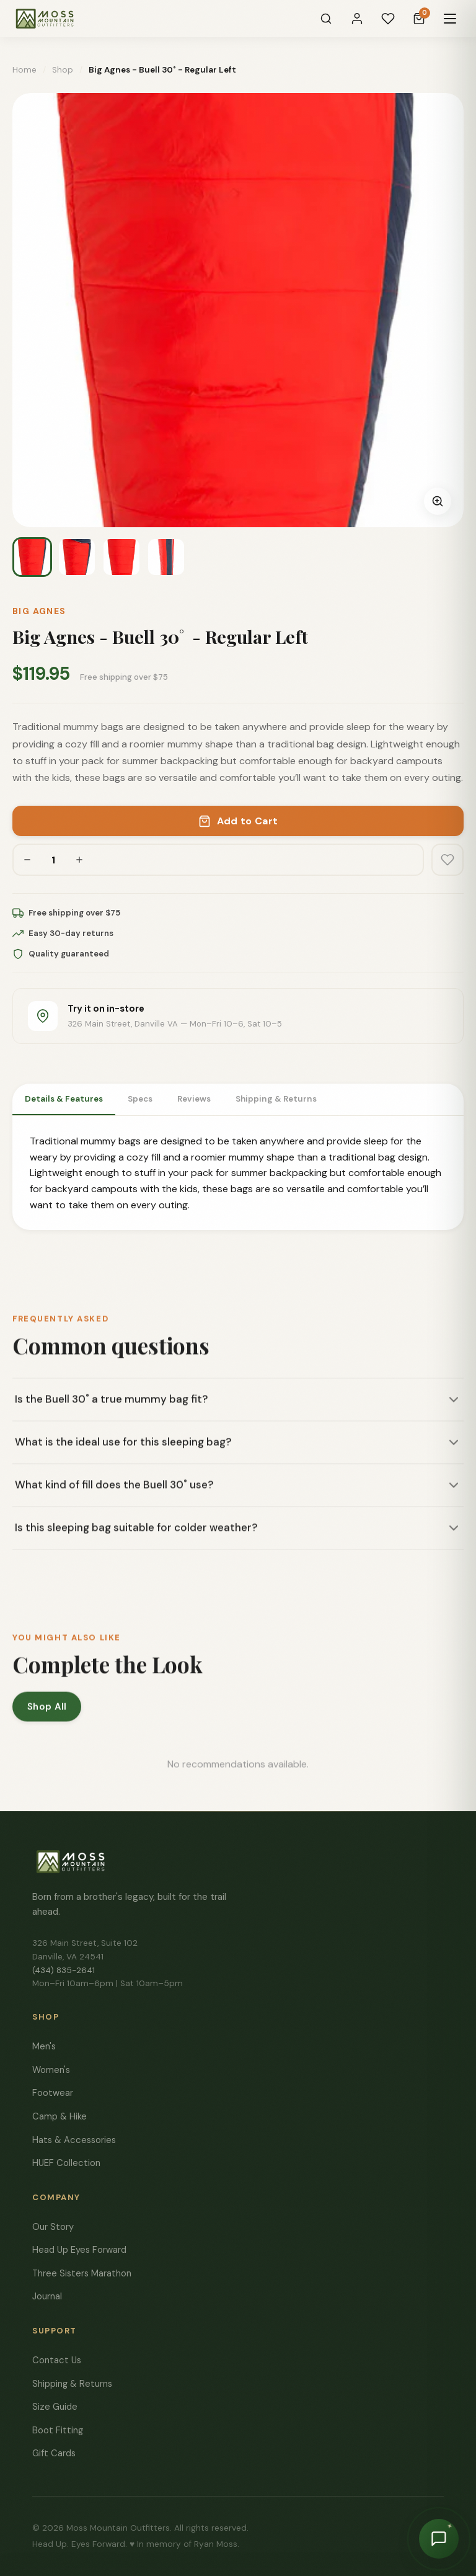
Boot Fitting (57, 2430)
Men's (44, 2046)
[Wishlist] (388, 18)
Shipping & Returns (276, 1099)
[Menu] (450, 18)
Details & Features (64, 1099)
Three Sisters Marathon (81, 2273)
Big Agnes (39, 611)
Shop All (46, 1711)
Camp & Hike (59, 2116)
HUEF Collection (66, 2163)
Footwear (52, 2093)
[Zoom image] (437, 501)
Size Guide (54, 2406)
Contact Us (56, 2360)
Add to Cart (238, 820)
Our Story (53, 2227)
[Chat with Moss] (439, 2539)
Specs (140, 1099)
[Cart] (419, 18)
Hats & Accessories (74, 2140)
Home (24, 70)
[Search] (326, 18)
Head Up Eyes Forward (79, 2250)
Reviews (194, 1099)
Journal (47, 2296)
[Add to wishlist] (447, 860)
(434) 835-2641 (63, 1970)
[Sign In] (357, 18)
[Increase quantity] (79, 860)
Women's (51, 2070)
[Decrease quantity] (27, 860)
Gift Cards (54, 2453)
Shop (62, 70)
